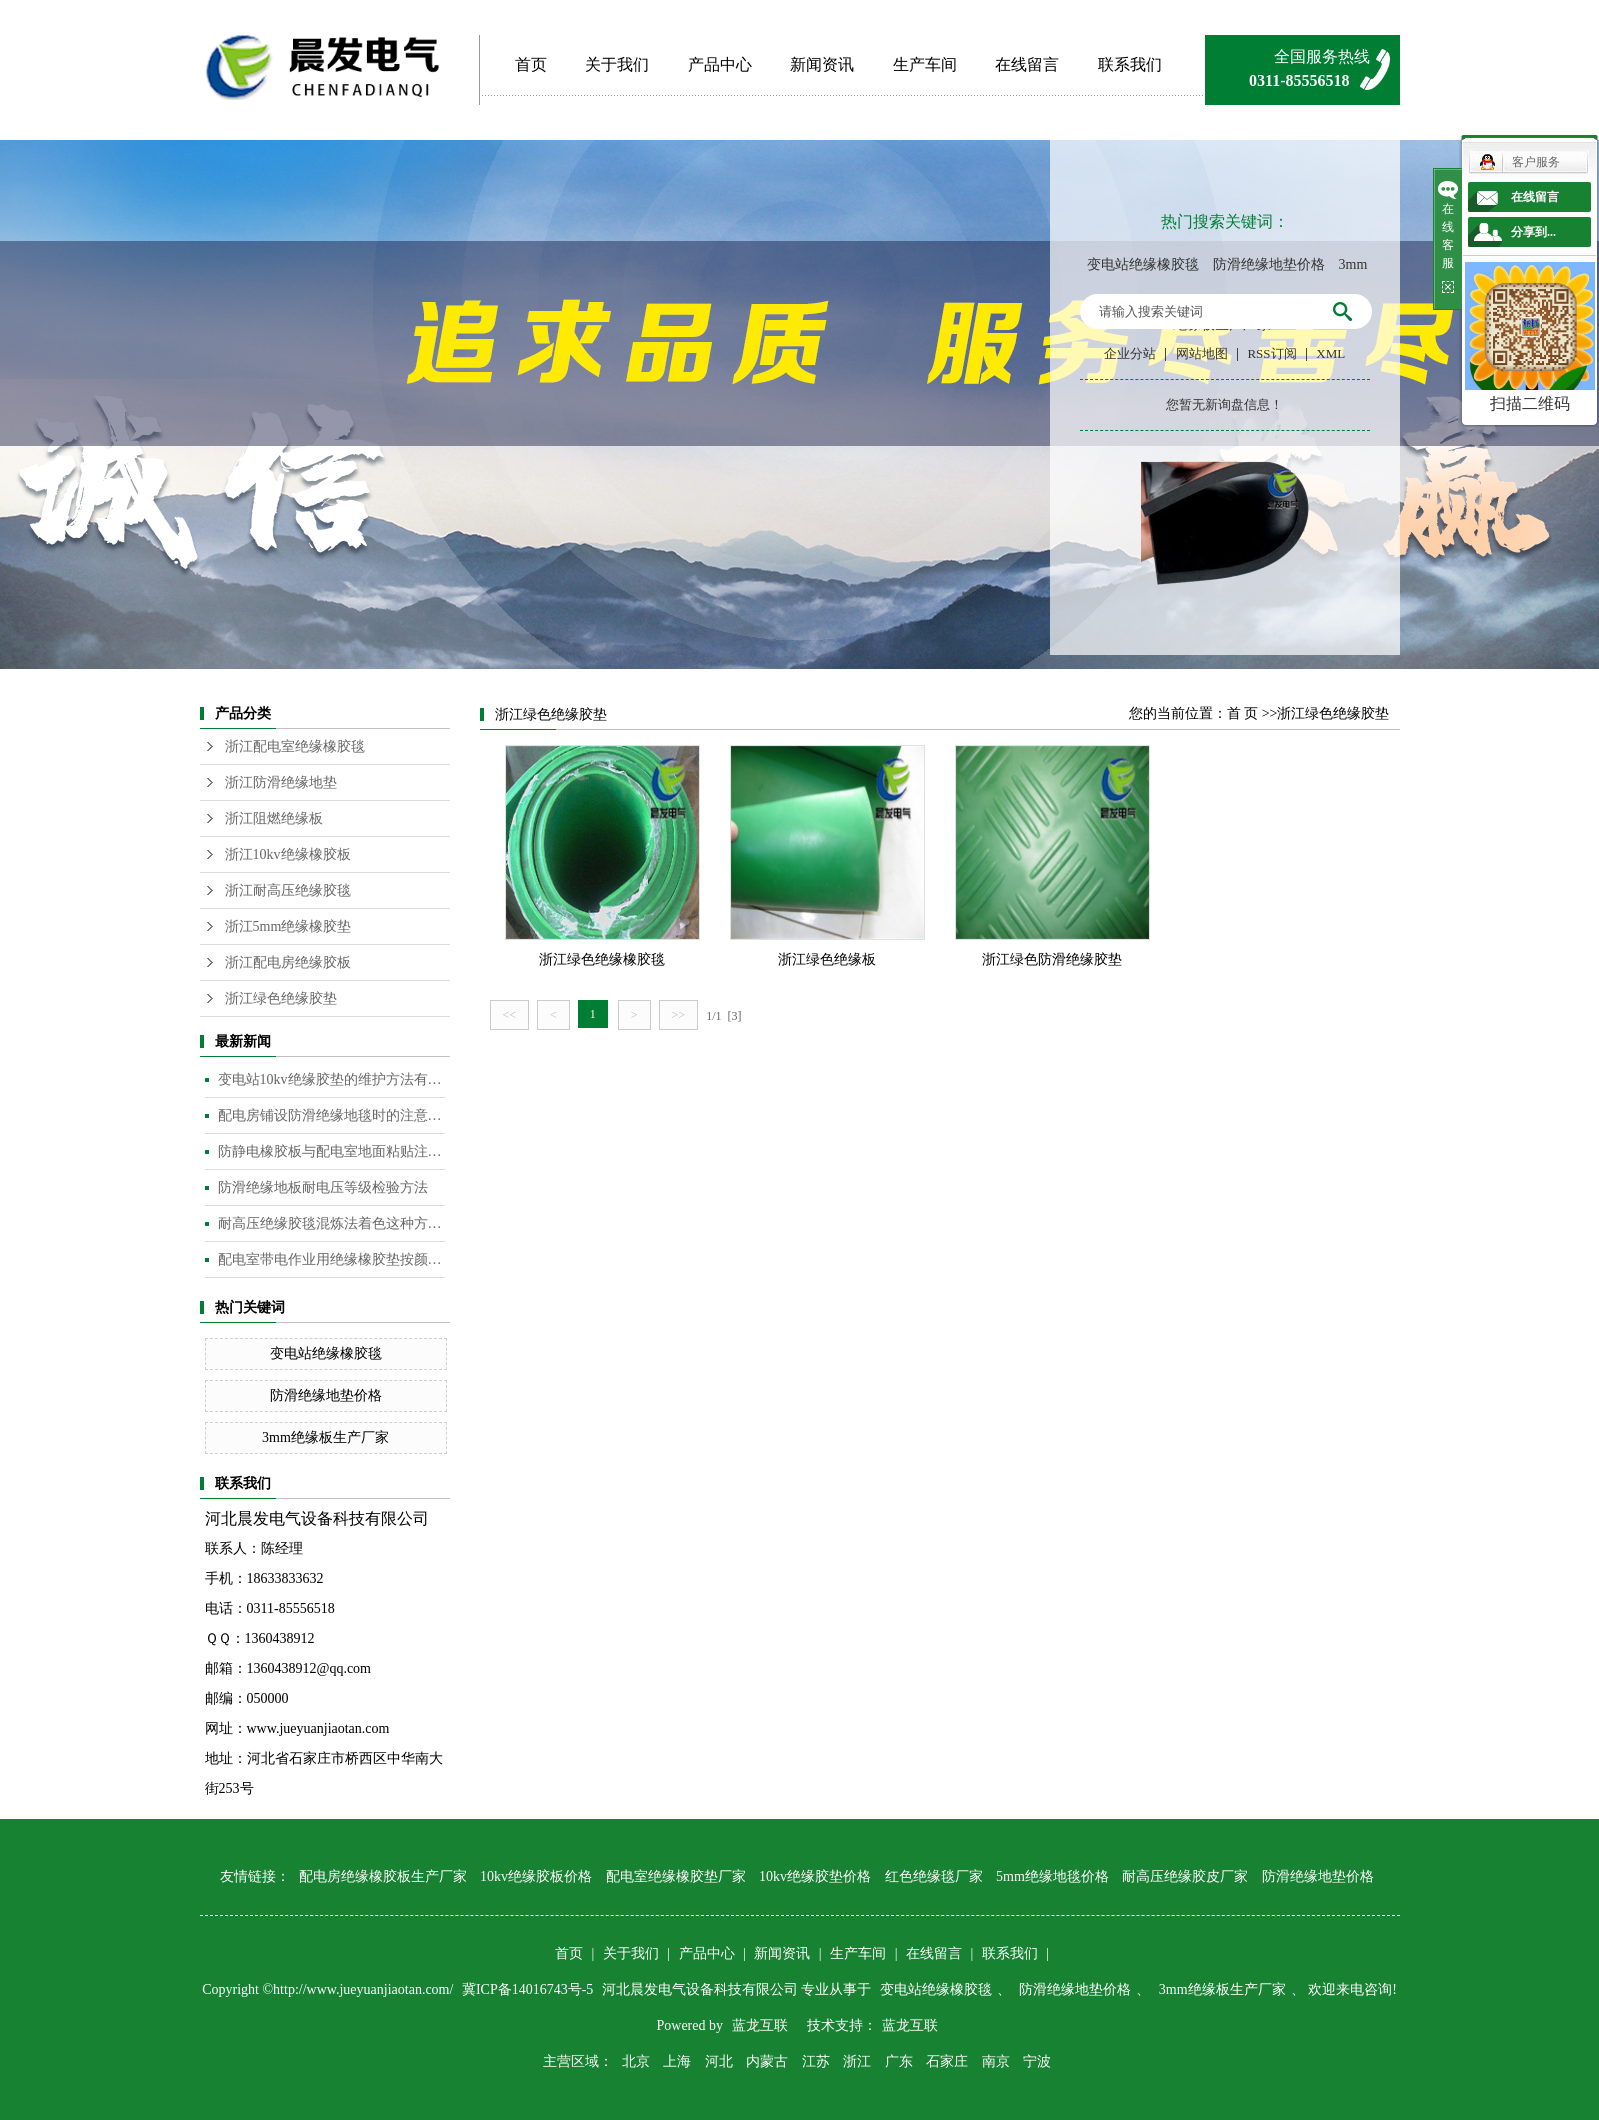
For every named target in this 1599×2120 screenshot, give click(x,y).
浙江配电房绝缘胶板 (288, 962)
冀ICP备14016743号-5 (529, 1989)
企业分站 (1130, 353)
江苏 (816, 2061)
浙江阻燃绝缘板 (274, 818)
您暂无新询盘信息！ (1224, 404)
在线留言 (1027, 64)
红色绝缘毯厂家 (934, 1876)
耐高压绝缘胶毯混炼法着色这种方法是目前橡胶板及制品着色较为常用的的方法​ (331, 1223)
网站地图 (1202, 353)
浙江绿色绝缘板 (827, 959)
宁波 (1037, 2061)
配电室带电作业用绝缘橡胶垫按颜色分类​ (331, 1259)
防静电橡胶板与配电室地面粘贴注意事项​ (331, 1151)
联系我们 (1130, 64)
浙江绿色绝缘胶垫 (281, 998)
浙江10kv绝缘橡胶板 (288, 854)
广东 (899, 2061)
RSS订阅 (1271, 353)
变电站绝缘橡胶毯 (1143, 264)
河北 (719, 2061)
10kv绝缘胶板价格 (536, 1876)
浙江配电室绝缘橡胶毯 (295, 746)
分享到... (1533, 232)
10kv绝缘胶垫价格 (815, 1876)
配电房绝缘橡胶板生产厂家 (383, 1876)
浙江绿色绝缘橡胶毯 (602, 959)
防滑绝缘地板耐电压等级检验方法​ (323, 1187)
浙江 (857, 2061)
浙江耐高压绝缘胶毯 (288, 890)
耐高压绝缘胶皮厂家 (1185, 1876)
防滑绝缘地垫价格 (1269, 264)
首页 (531, 64)
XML (1330, 353)
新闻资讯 (822, 64)
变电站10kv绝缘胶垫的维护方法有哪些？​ (331, 1079)
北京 (636, 2061)
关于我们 (617, 64)
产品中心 (720, 64)
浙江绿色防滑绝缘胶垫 (1052, 959)
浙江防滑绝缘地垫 (281, 782)
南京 (996, 2061)
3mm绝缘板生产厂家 (325, 1437)
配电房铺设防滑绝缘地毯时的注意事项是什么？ (331, 1115)
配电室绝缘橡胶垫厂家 (676, 1876)
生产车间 (925, 64)
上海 (677, 2061)
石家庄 (947, 2061)
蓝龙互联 (760, 2025)
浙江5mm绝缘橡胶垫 (288, 926)
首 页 (1243, 713)
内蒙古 (767, 2061)
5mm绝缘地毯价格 (1052, 1876)
